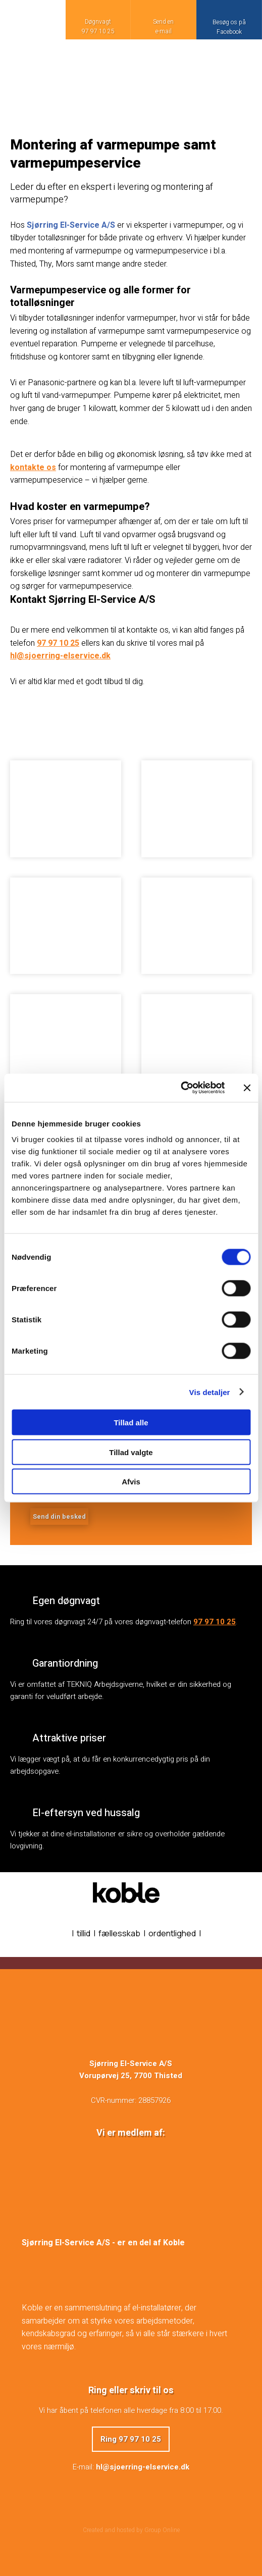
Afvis (131, 1481)
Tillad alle (131, 1422)
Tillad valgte (130, 1452)
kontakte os (33, 467)
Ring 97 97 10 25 (130, 2439)
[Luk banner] (246, 1087)
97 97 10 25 (58, 643)
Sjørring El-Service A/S (71, 225)
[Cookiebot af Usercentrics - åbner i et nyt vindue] (180, 1088)
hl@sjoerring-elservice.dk (60, 656)
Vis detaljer (209, 1391)
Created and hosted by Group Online (131, 2530)
